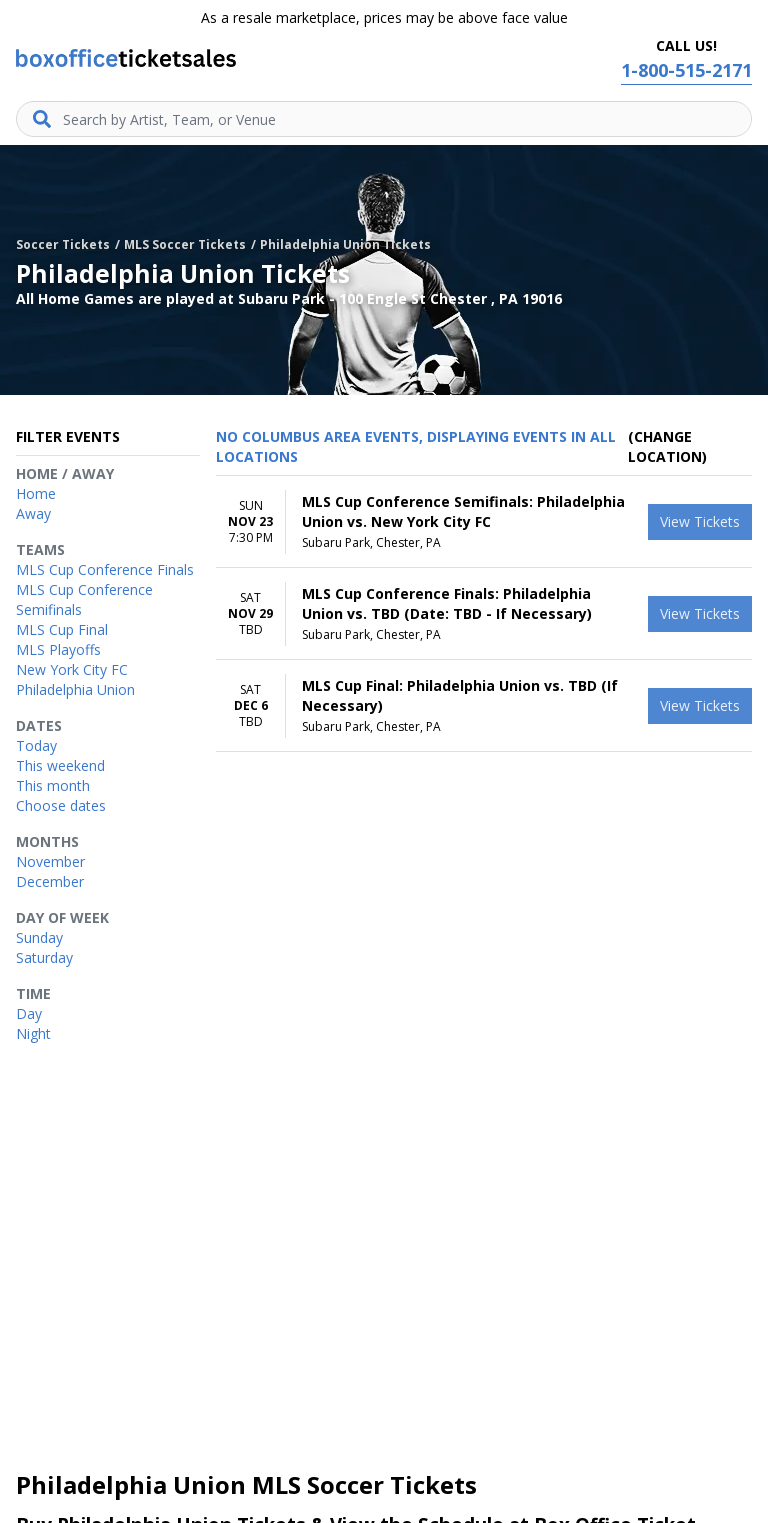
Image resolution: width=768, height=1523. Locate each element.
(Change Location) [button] (667, 446)
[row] (484, 522)
